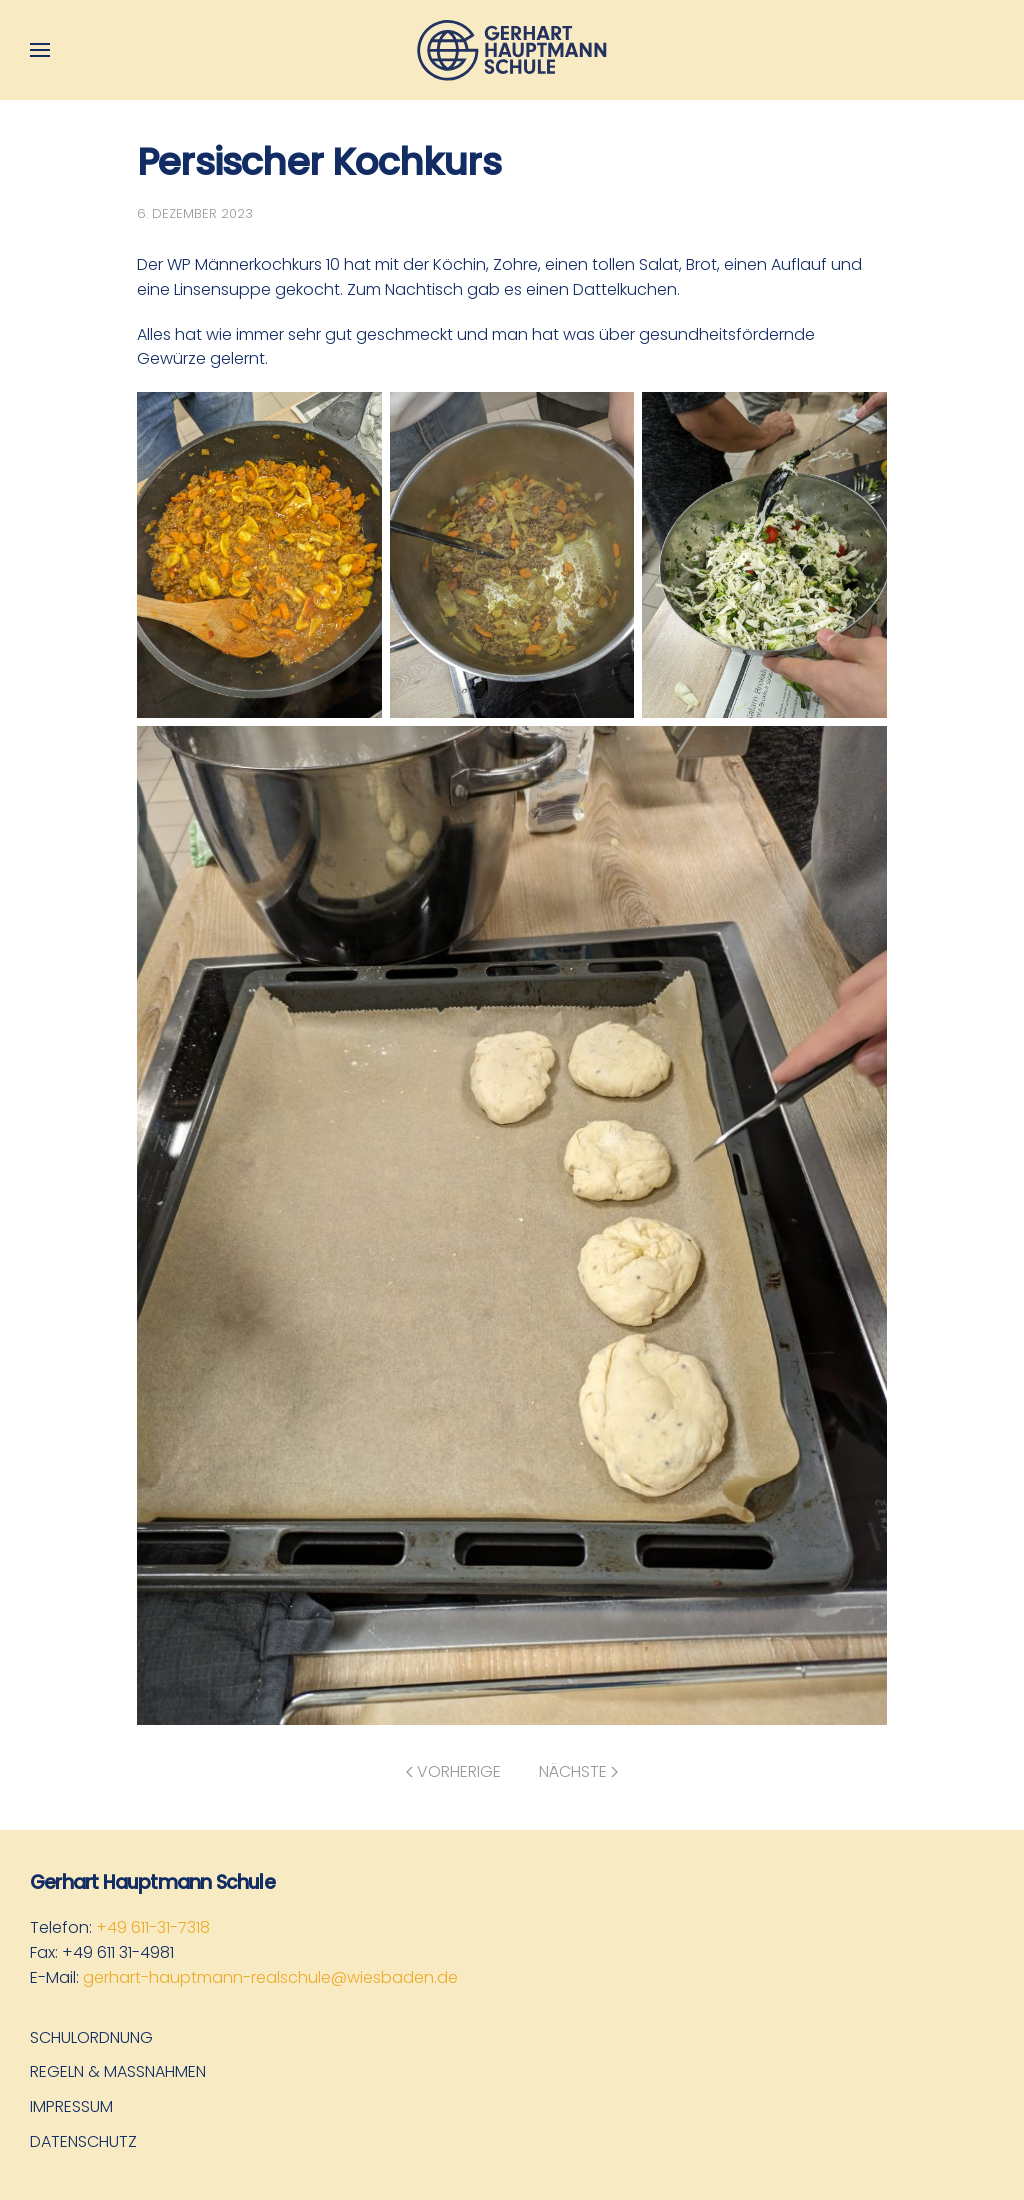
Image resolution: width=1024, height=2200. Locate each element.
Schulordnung (91, 2037)
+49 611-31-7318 (153, 1927)
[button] (40, 50)
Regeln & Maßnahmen (118, 2071)
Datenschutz (83, 2141)
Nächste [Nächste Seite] (578, 1771)
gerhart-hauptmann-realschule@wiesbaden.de (270, 1977)
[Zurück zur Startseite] (512, 50)
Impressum (71, 2106)
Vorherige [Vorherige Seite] (453, 1771)
